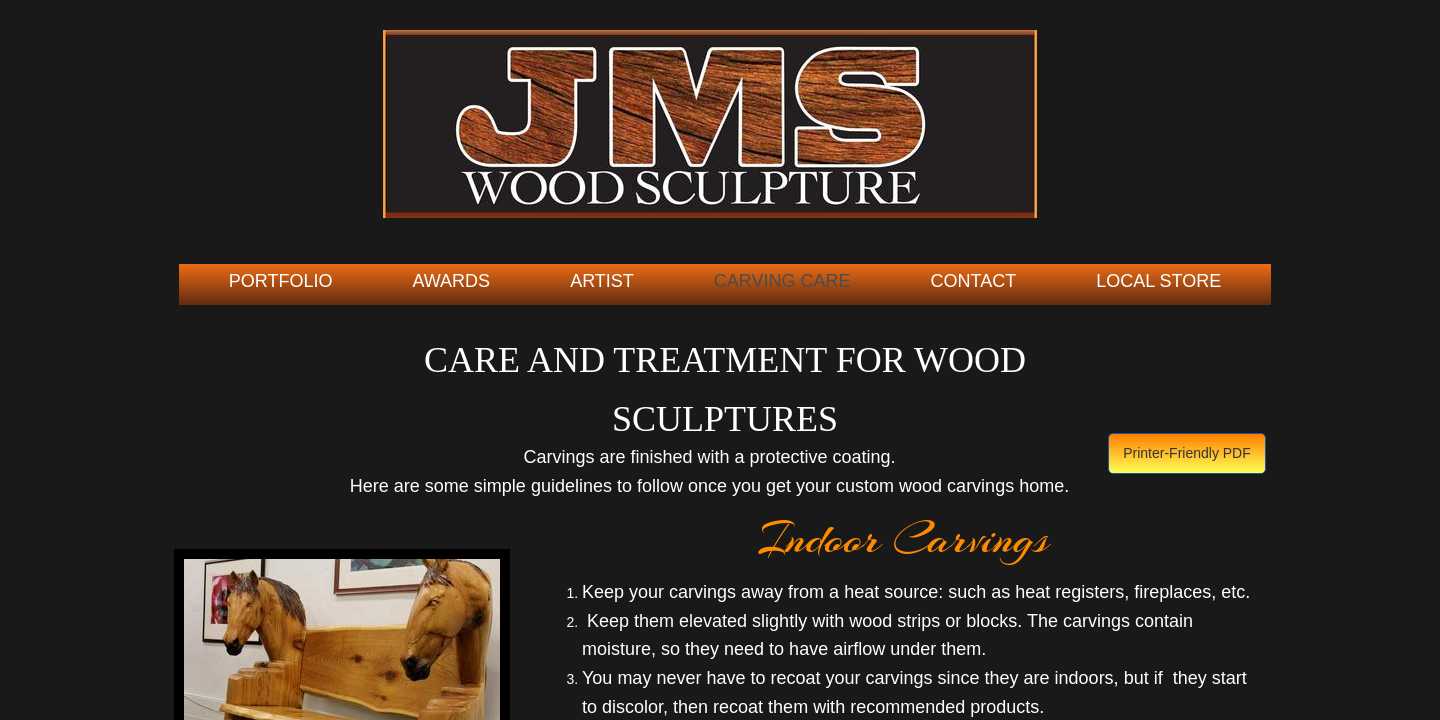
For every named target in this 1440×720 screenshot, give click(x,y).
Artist (602, 281)
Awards (451, 281)
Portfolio (281, 281)
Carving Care (782, 281)
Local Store (1158, 281)
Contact (974, 281)
